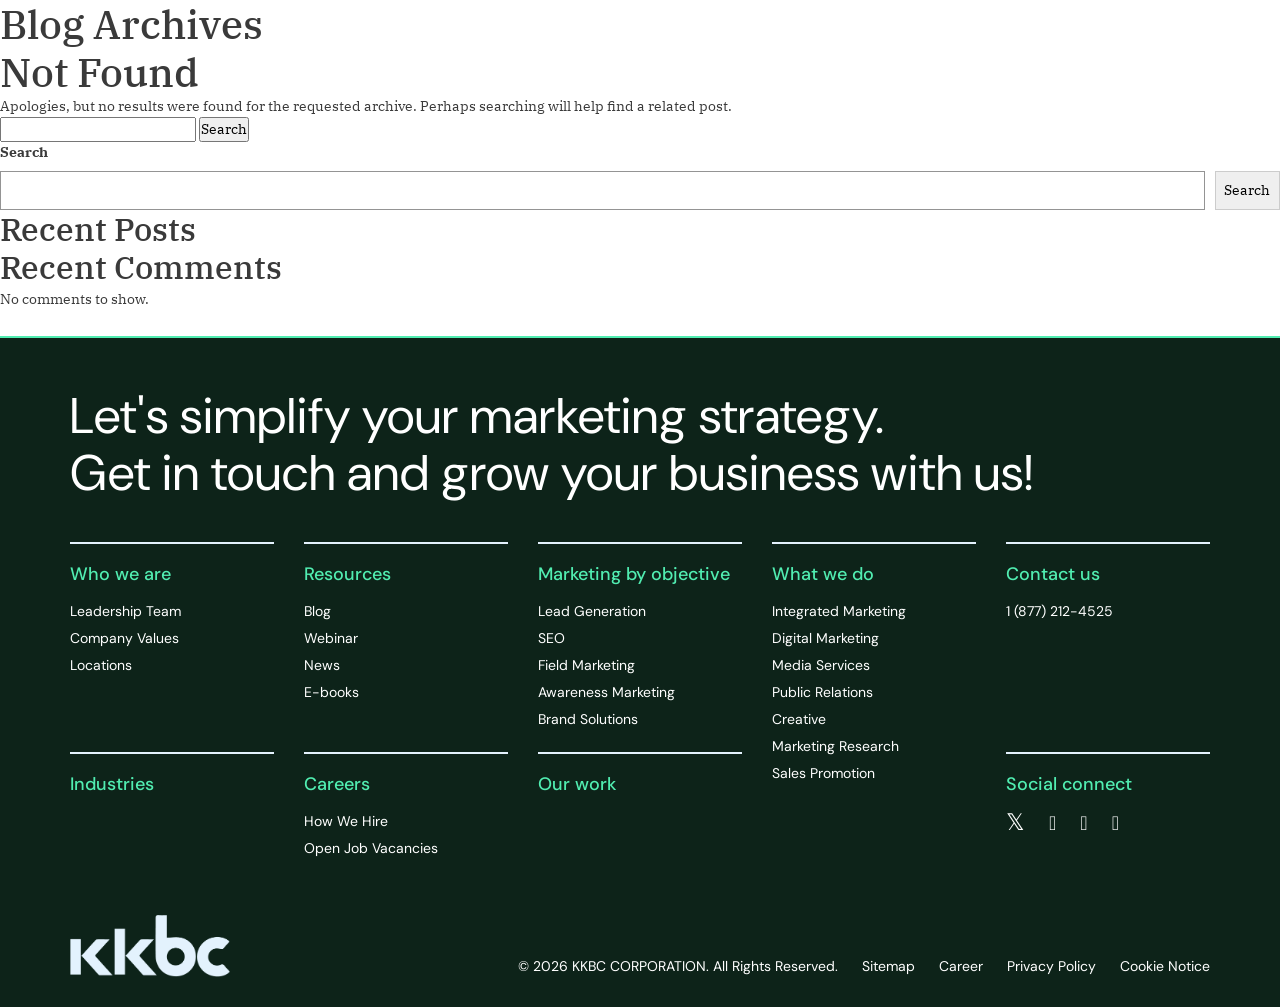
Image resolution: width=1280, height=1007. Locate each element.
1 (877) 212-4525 (1059, 611)
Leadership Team (125, 611)
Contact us (1053, 574)
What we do (823, 574)
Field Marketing (586, 665)
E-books (331, 692)
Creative (799, 719)
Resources (347, 574)
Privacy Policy (1051, 966)
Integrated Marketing (839, 611)
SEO (551, 638)
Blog (317, 611)
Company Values (124, 638)
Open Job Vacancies (371, 848)
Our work (577, 784)
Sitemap (888, 966)
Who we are (120, 574)
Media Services (821, 665)
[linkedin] (1083, 823)
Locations (101, 665)
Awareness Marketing (606, 692)
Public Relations (822, 692)
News (322, 665)
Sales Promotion (823, 773)
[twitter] (1015, 823)
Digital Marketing (825, 638)
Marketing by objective (634, 574)
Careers (337, 784)
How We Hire (346, 821)
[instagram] (1115, 823)
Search (24, 152)
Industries (112, 784)
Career (961, 966)
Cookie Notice (1165, 966)
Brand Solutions (588, 719)
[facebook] (1052, 823)
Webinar (331, 638)
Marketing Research (835, 746)
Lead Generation (592, 611)
